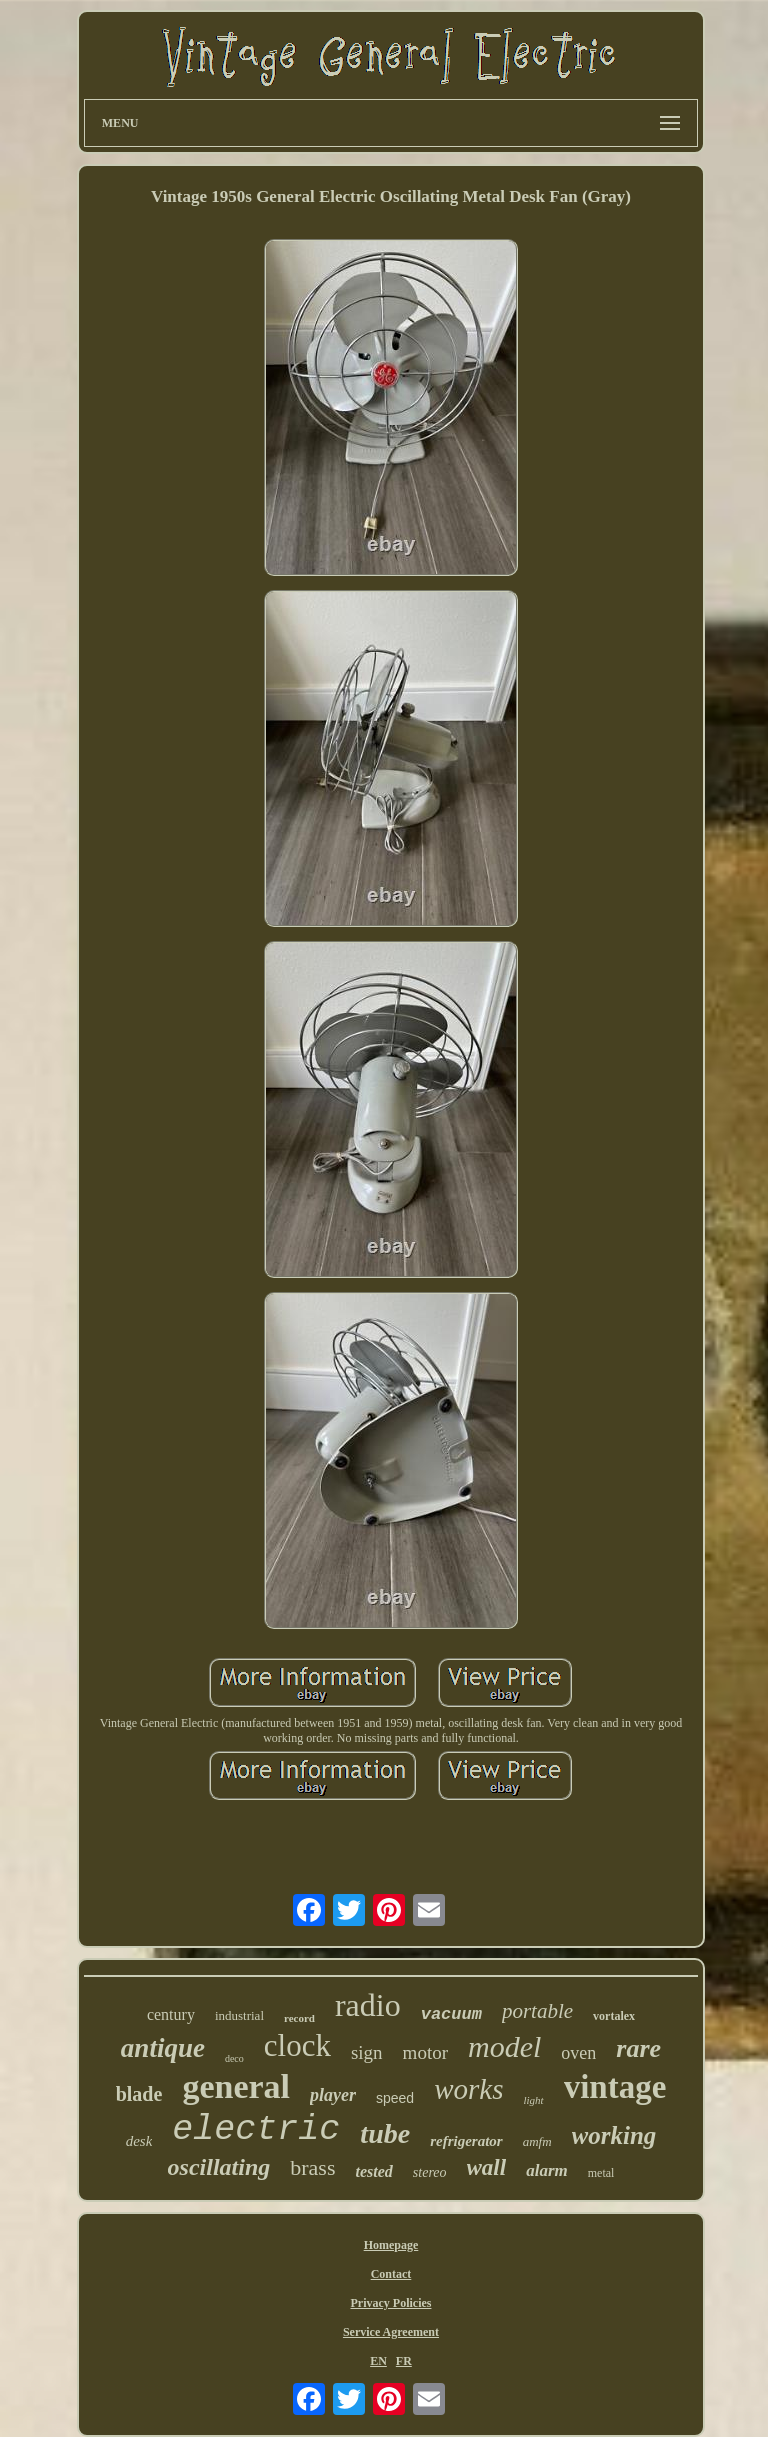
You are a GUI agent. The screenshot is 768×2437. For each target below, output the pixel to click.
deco (234, 2058)
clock (297, 2045)
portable (537, 2011)
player (333, 2095)
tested (374, 2171)
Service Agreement (391, 2332)
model (504, 2046)
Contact (391, 2274)
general (236, 2086)
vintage (615, 2087)
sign (367, 2052)
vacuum (451, 2014)
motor (425, 2052)
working (614, 2135)
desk (139, 2141)
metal (601, 2173)
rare (638, 2048)
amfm (537, 2141)
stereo (430, 2172)
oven (578, 2053)
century (171, 2014)
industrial (239, 2015)
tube (385, 2133)
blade (139, 2094)
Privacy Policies (390, 2303)
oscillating (219, 2167)
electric (256, 2130)
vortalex (614, 2016)
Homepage (391, 2245)
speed (395, 2098)
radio (368, 2005)
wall (487, 2167)
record (299, 2018)
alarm (547, 2170)
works (468, 2089)
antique (163, 2048)
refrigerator (466, 2141)
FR (404, 2361)
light (533, 2100)
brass (312, 2167)
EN (378, 2361)
